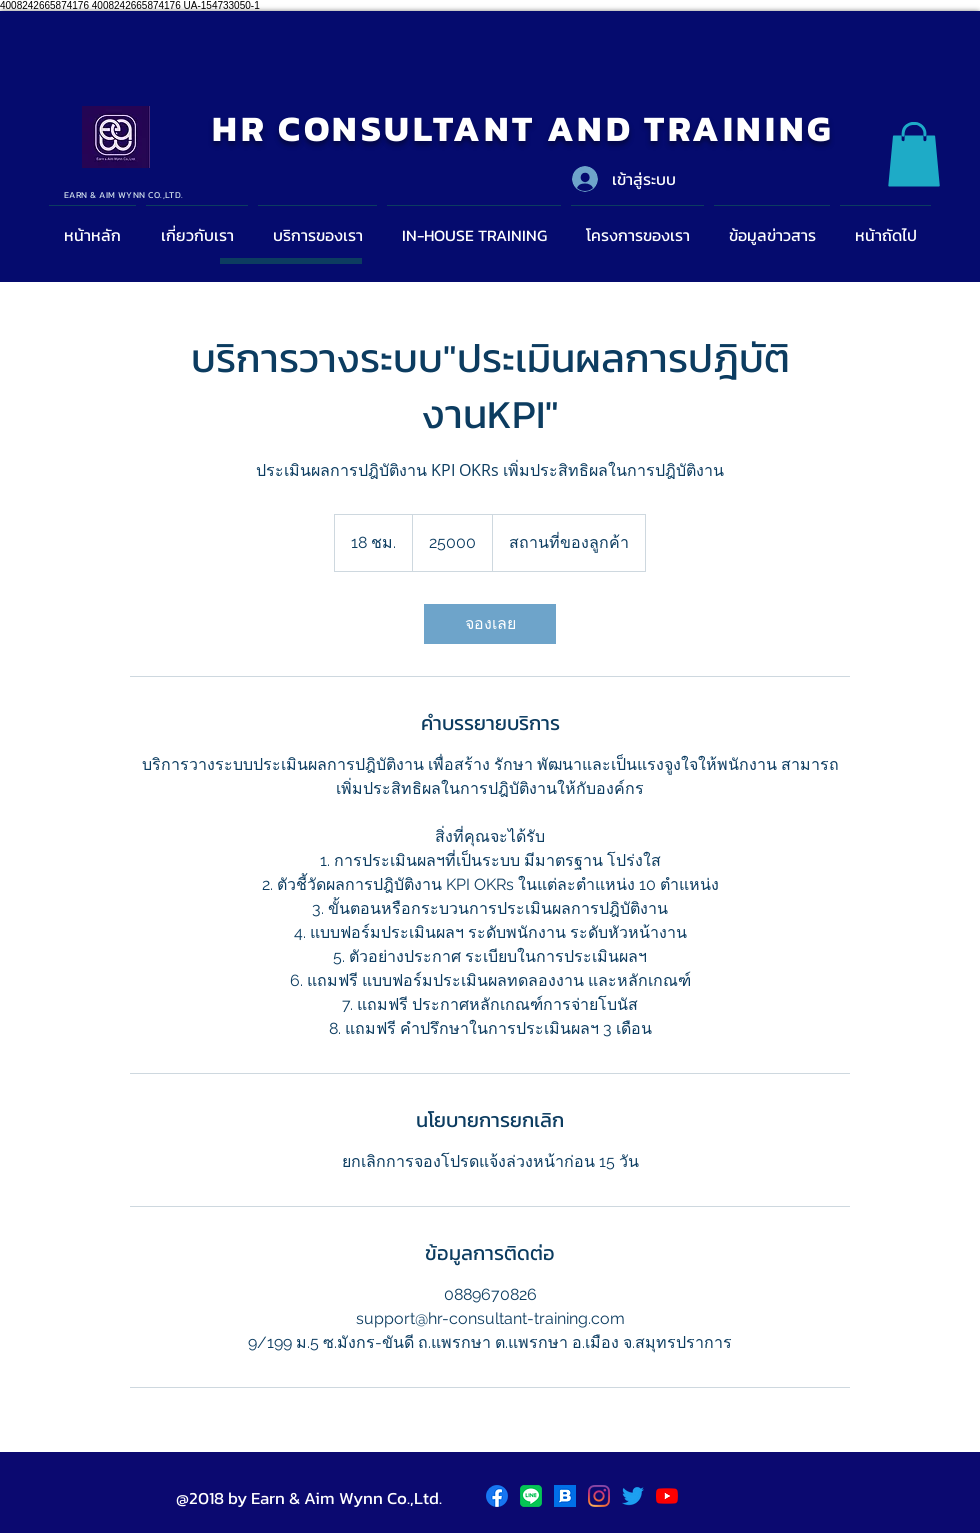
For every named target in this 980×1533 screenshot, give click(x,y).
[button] (914, 154)
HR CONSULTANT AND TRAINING (523, 128)
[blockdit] (565, 1496)
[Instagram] (599, 1496)
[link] (490, 624)
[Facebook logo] (497, 1496)
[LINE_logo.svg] (531, 1496)
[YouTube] (667, 1496)
